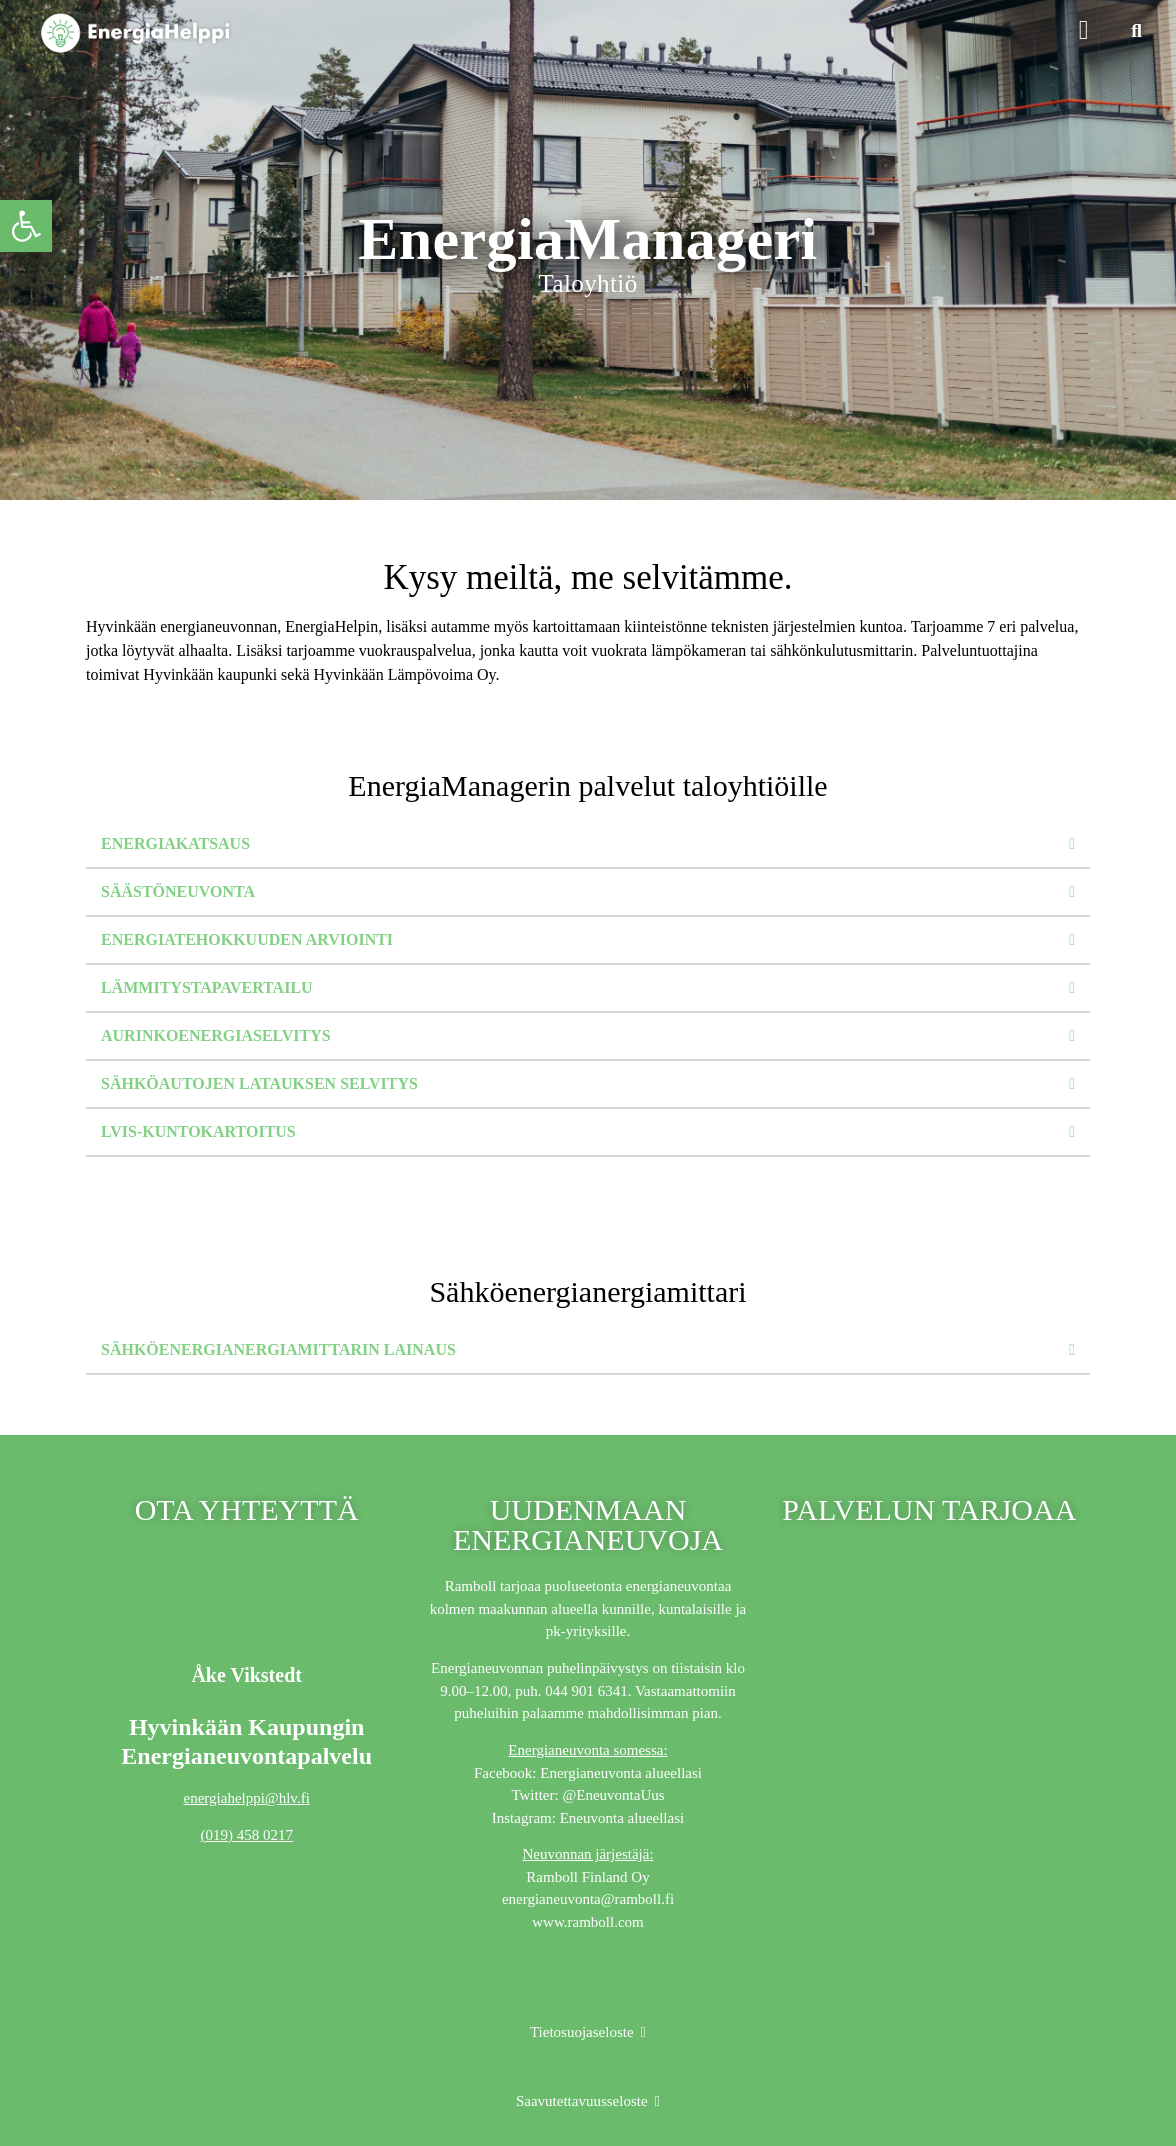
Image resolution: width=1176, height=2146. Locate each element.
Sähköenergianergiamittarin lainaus (278, 1349)
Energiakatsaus (175, 843)
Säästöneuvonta (178, 891)
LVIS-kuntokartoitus (198, 1131)
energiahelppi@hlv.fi (247, 1798)
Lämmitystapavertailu (207, 987)
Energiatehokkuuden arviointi (247, 939)
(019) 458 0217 (246, 1835)
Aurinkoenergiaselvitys (216, 1035)
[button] (1083, 31)
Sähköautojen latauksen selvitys (259, 1083)
